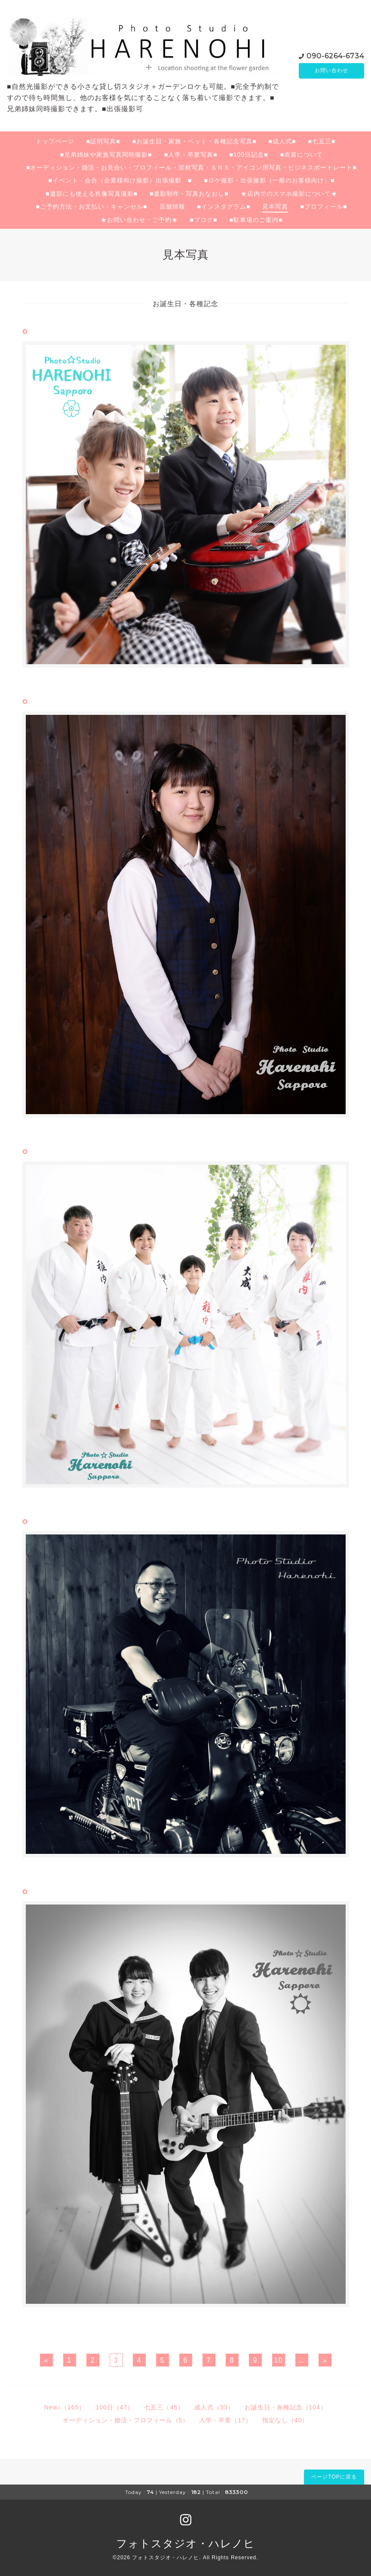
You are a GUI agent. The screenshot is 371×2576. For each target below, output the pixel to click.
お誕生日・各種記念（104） (286, 2407)
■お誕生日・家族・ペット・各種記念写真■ (194, 141)
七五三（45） (164, 2407)
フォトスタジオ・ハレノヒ (185, 2543)
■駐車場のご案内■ (256, 219)
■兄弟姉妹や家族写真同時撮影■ (106, 154)
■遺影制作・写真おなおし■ (189, 193)
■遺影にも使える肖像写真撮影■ (92, 193)
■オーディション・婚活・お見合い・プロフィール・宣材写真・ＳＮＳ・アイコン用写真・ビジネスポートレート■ (191, 167)
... (301, 2360)
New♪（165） (64, 2407)
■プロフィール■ (323, 206)
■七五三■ (321, 141)
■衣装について (301, 154)
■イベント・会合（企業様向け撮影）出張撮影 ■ (120, 180)
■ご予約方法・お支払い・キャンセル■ (91, 206)
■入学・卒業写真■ (191, 154)
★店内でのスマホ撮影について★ (289, 193)
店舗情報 (172, 206)
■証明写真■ (103, 141)
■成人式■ (282, 141)
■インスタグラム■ (224, 206)
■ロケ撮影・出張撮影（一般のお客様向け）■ (269, 180)
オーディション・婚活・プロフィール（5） (126, 2420)
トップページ (55, 141)
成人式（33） (214, 2407)
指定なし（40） (285, 2420)
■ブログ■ (204, 219)
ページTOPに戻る (333, 2477)
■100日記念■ (249, 154)
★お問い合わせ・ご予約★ (139, 219)
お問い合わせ (331, 70)
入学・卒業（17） (225, 2420)
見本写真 (275, 206)
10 (278, 2360)
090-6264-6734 (335, 56)
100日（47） (114, 2407)
